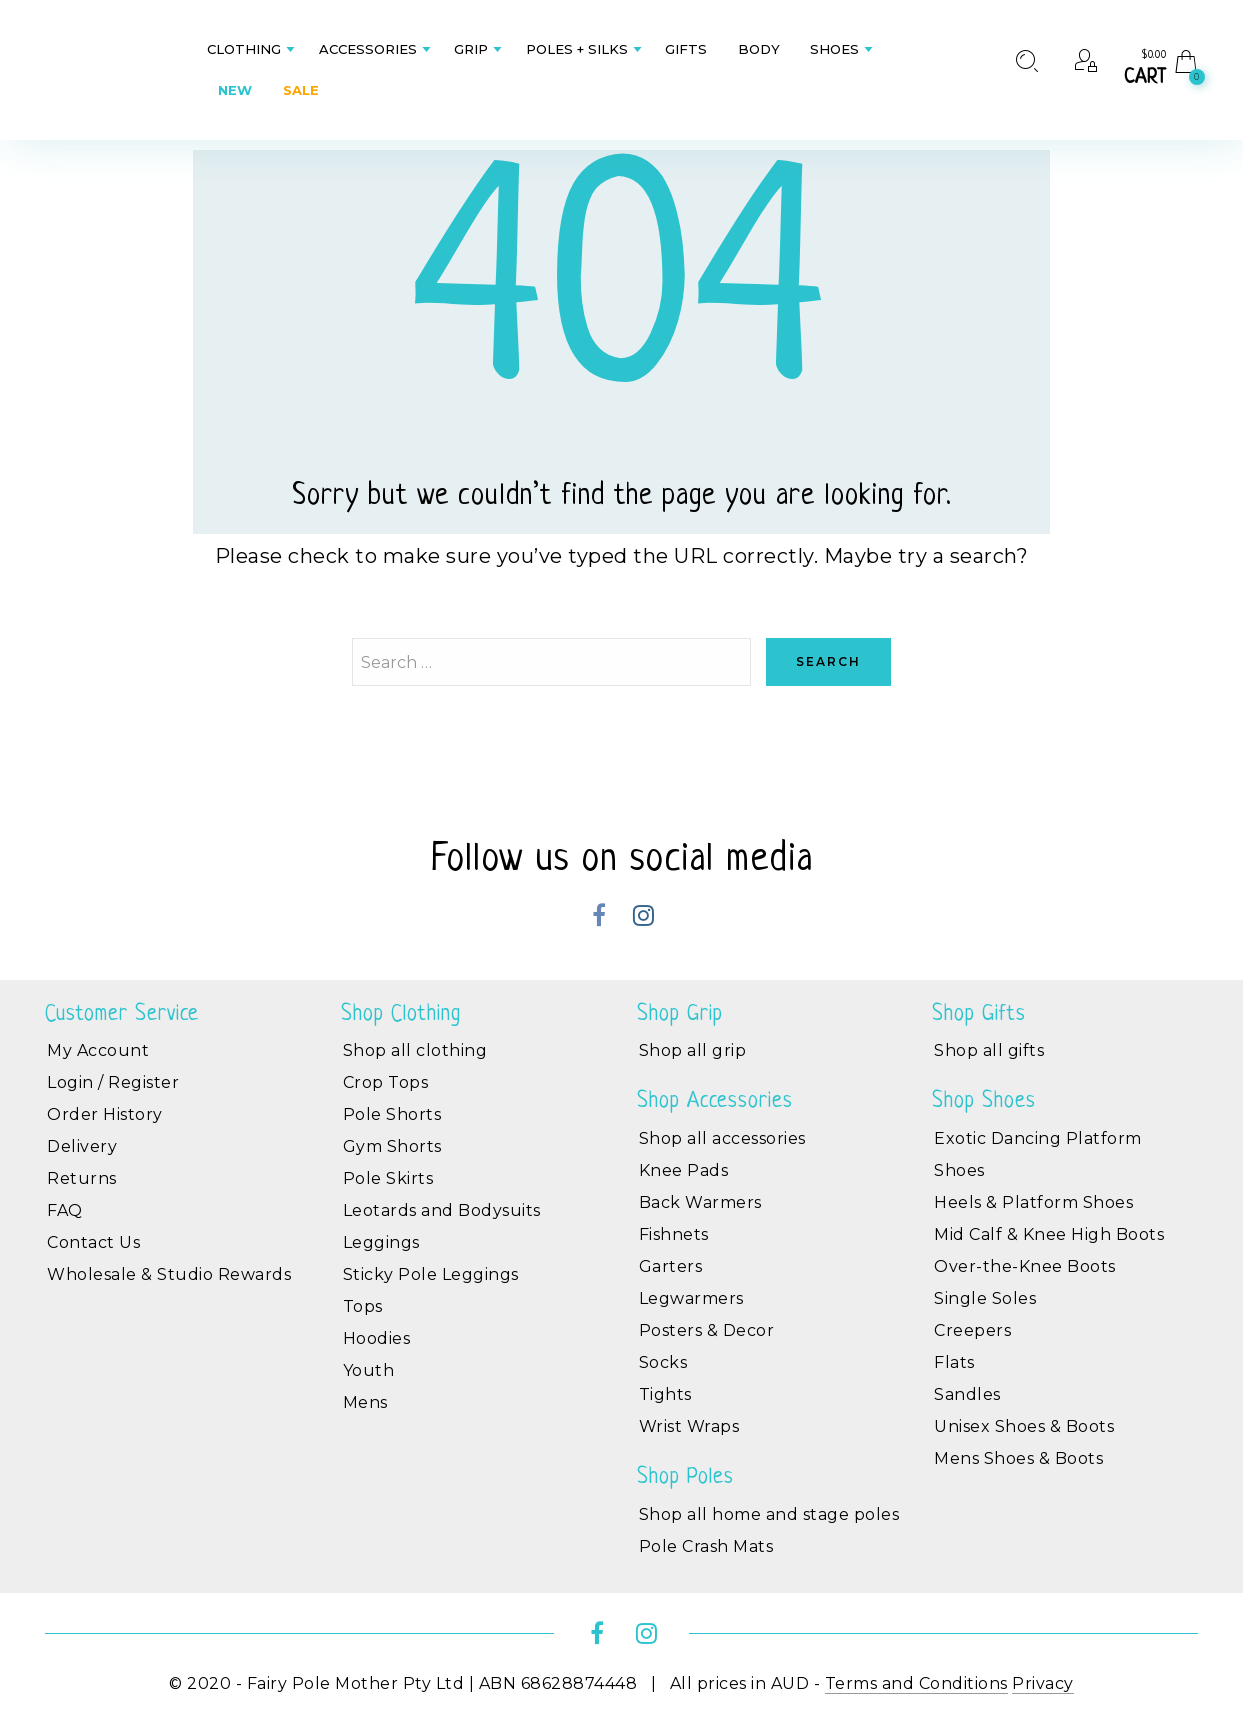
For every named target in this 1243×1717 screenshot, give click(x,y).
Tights (665, 1394)
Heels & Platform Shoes (1033, 1202)
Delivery (82, 1146)
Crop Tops (386, 1082)
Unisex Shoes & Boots (1024, 1426)
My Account (98, 1050)
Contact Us (93, 1242)
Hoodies (377, 1338)
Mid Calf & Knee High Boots (1049, 1234)
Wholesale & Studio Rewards (169, 1274)
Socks (663, 1362)
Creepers (972, 1330)
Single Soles (985, 1298)
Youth (369, 1370)
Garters (671, 1266)
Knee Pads (684, 1170)
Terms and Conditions (916, 1683)
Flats (954, 1362)
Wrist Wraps (689, 1426)
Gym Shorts (392, 1146)
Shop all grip (693, 1050)
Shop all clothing (415, 1050)
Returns (82, 1178)
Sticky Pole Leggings (431, 1274)
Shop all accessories (722, 1138)
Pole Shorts (392, 1114)
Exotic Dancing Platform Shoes (1038, 1154)
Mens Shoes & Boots (1018, 1458)
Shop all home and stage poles (769, 1514)
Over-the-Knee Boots (1025, 1266)
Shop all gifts (989, 1050)
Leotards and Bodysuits (442, 1210)
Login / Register (113, 1082)
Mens (365, 1402)
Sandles (967, 1394)
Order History (105, 1114)
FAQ (65, 1210)
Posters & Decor (707, 1330)
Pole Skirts (388, 1178)
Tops (363, 1306)
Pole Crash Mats (706, 1546)
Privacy (1043, 1683)
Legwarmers (691, 1298)
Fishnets (674, 1234)
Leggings (381, 1242)
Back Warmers (700, 1202)
